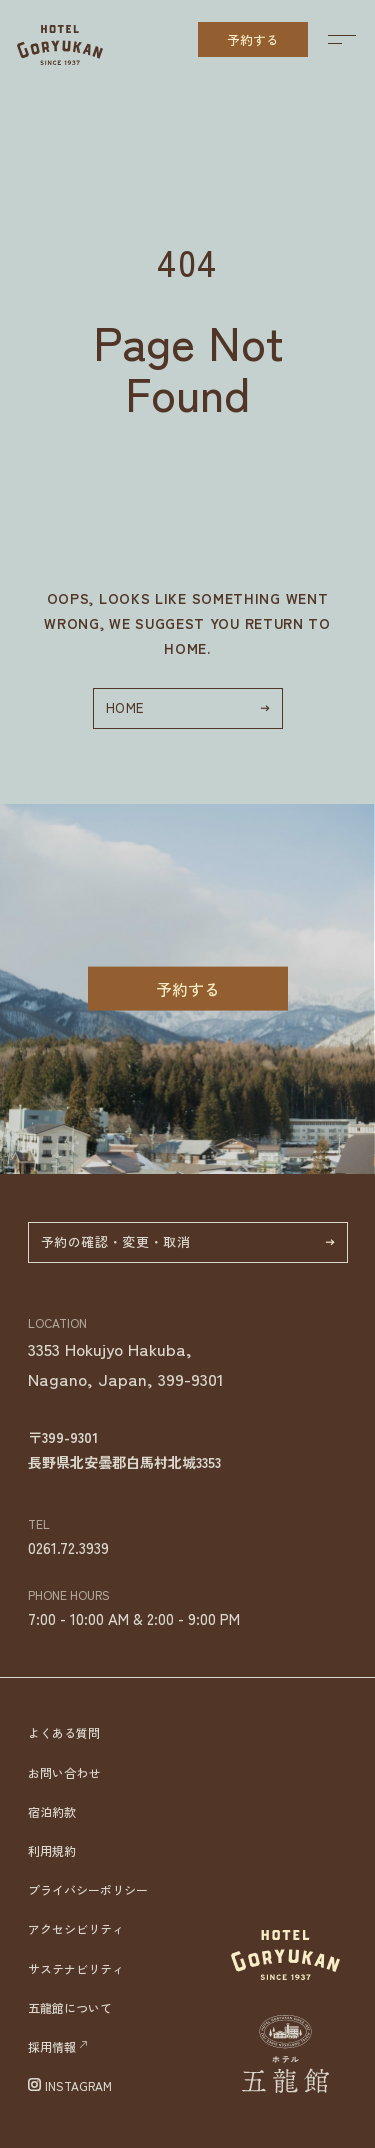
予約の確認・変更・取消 (188, 1241)
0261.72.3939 (68, 1547)
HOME (188, 707)
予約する (253, 39)
